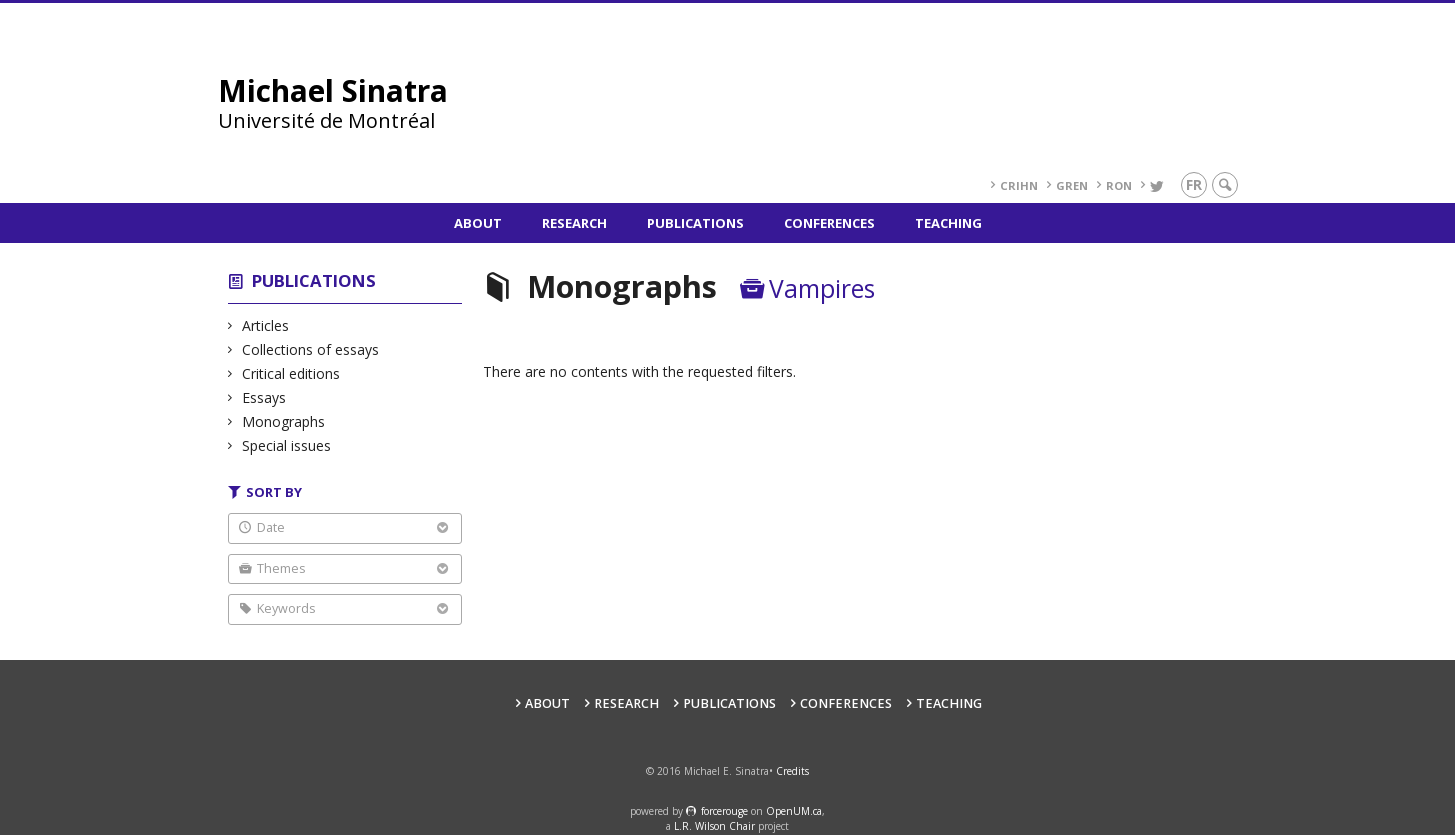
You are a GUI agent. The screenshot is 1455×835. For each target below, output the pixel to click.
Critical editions (291, 373)
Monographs (284, 421)
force (724, 811)
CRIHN (1019, 185)
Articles (266, 325)
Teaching (948, 223)
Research (574, 223)
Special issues (287, 445)
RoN (1119, 185)
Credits (792, 771)
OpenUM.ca (794, 811)
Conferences (829, 223)
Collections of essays (311, 349)
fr (1194, 184)
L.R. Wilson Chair (714, 826)
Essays (264, 397)
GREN (1072, 185)
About (478, 223)
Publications (695, 223)
